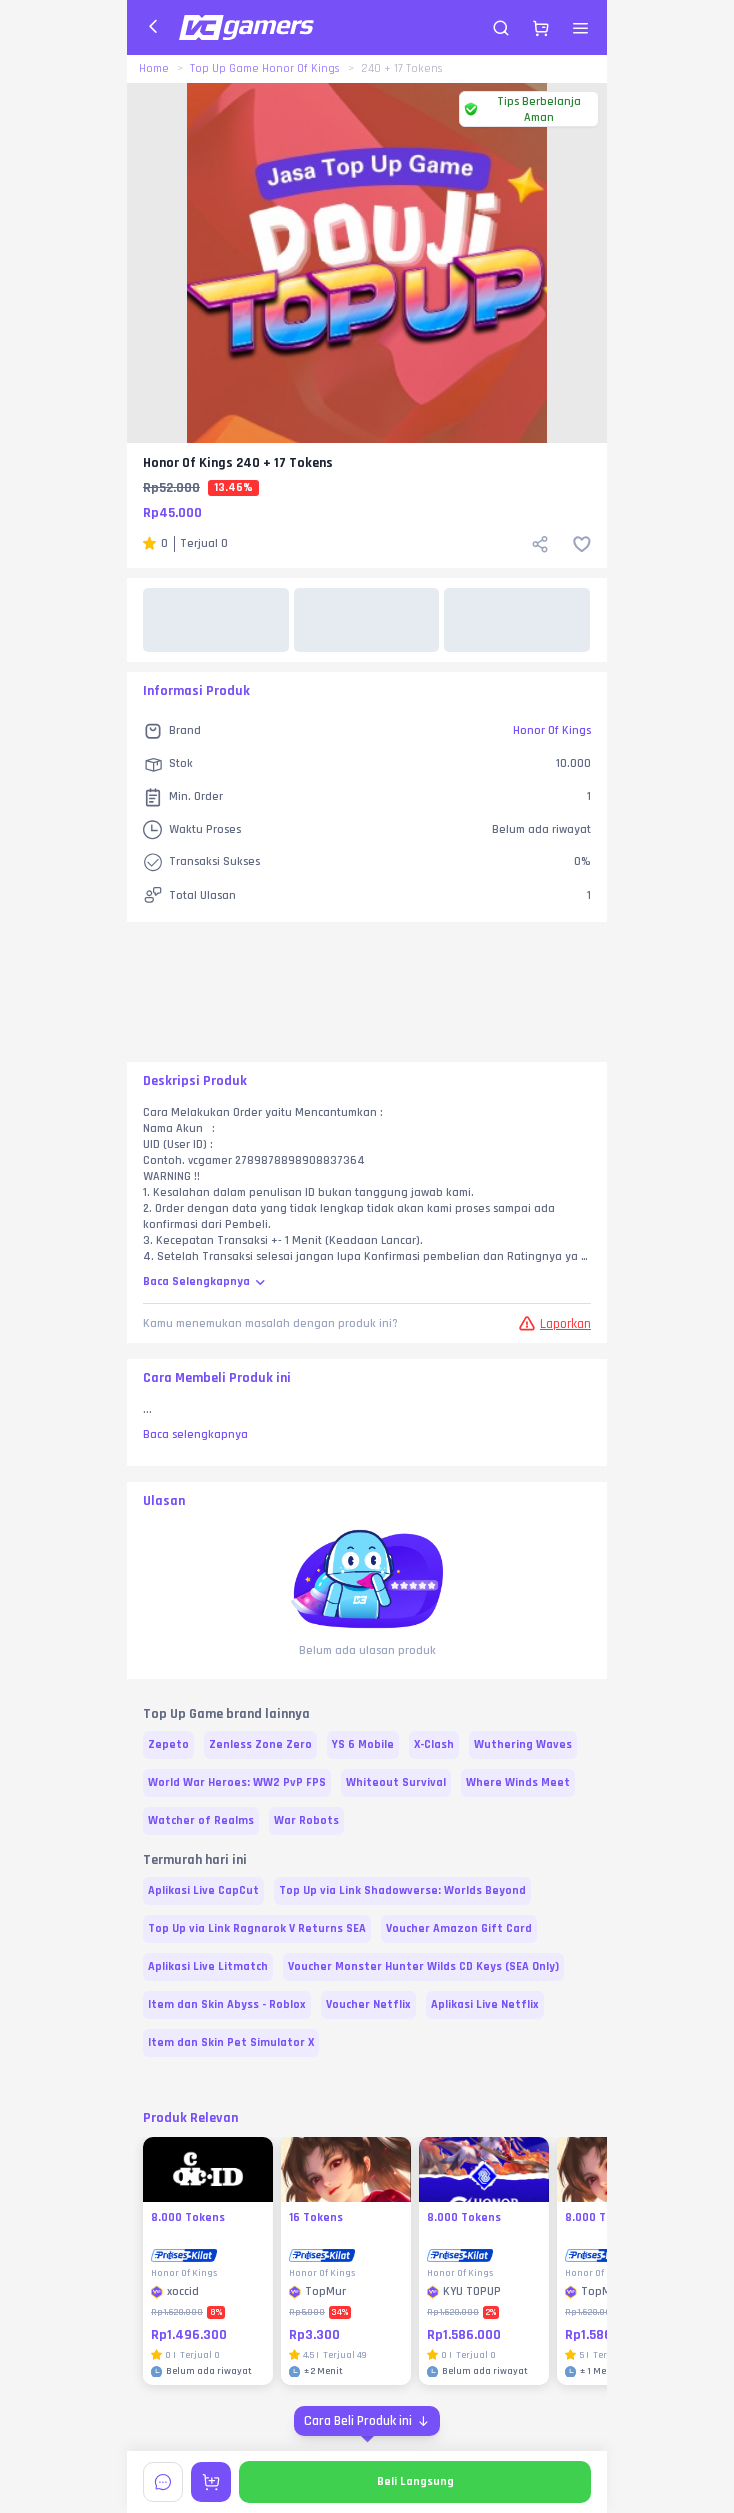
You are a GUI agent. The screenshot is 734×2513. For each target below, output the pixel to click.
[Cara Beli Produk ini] (367, 2421)
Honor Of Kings (552, 730)
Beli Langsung (415, 2481)
